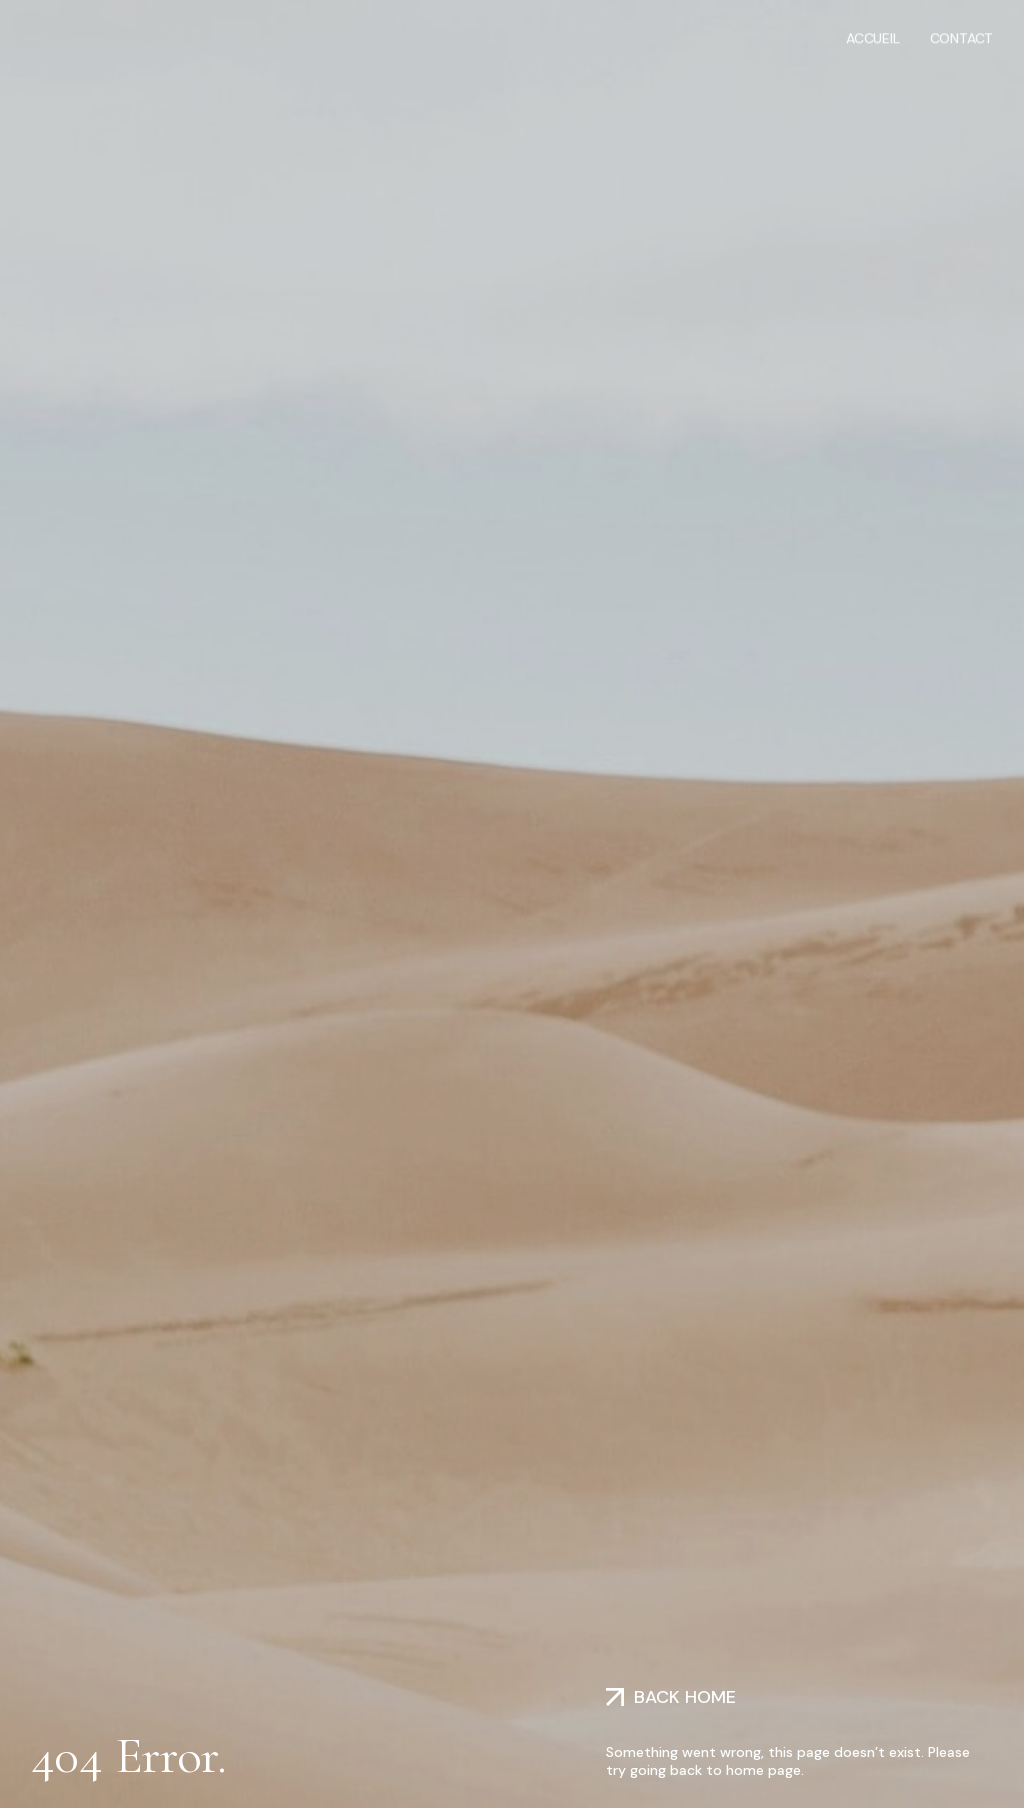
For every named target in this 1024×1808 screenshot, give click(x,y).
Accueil (873, 37)
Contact (962, 37)
